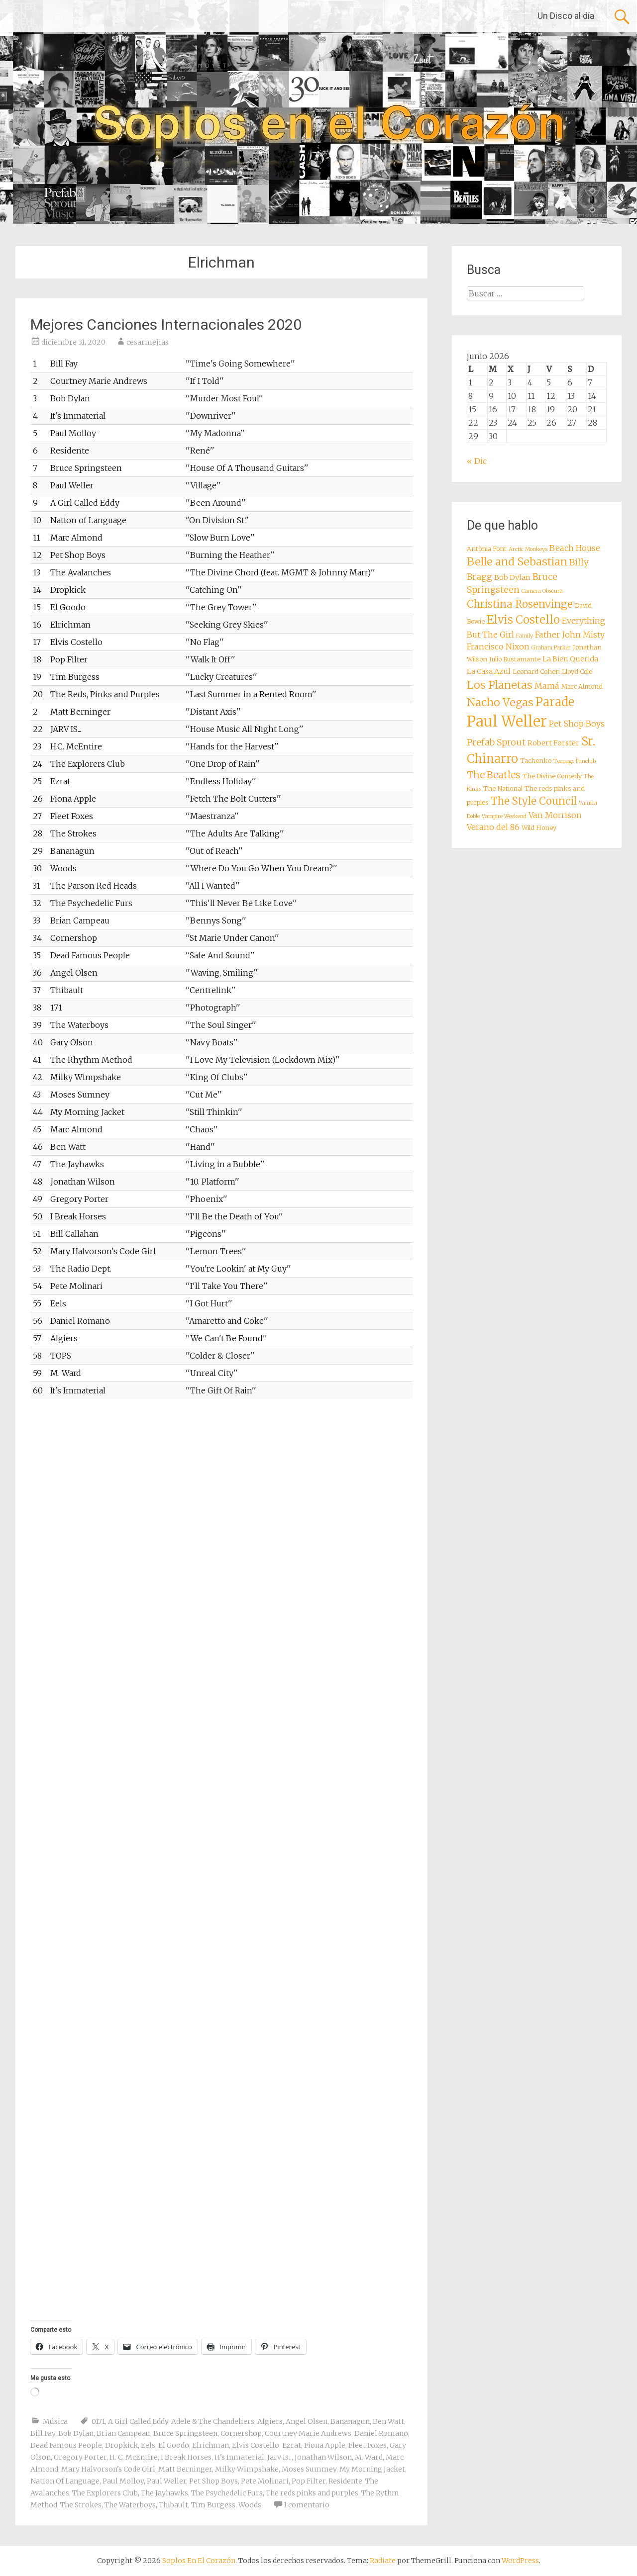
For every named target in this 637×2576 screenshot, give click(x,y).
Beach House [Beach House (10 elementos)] (574, 548)
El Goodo (173, 2445)
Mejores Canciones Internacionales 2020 (166, 324)
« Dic (477, 461)
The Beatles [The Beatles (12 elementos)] (494, 775)
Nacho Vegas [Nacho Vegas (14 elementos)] (500, 702)
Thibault (173, 2504)
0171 (98, 2421)
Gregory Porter (80, 2457)
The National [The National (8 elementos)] (503, 788)
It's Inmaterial (239, 2457)
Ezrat (291, 2445)
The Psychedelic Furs (227, 2492)
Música (55, 2421)
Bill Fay (42, 2433)
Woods (249, 2504)
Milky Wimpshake (247, 2469)
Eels (148, 2445)
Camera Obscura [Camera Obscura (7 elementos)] (542, 591)
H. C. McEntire (133, 2457)
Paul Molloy (123, 2481)
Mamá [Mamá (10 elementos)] (546, 686)
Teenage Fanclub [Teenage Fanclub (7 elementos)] (574, 761)
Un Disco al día (565, 15)
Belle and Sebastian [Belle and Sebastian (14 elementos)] (517, 561)
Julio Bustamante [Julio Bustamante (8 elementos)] (514, 659)
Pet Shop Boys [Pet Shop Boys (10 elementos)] (577, 724)
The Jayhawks (164, 2492)
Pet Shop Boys (213, 2481)
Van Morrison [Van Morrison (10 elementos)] (555, 815)
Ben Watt (388, 2421)
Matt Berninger (185, 2469)
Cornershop (241, 2433)
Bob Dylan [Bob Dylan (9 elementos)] (512, 577)
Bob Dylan (76, 2433)
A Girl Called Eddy (138, 2421)
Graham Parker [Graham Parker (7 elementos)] (551, 647)
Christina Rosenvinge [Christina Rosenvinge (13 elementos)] (520, 604)
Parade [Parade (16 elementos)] (554, 702)
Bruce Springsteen (185, 2433)
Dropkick (121, 2445)
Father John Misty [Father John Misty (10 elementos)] (570, 635)
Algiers (270, 2421)
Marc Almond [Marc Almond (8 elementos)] (582, 686)
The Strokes (81, 2504)
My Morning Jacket (372, 2469)
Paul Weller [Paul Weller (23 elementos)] (507, 721)
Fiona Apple (324, 2445)
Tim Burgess (213, 2504)
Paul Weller (166, 2481)
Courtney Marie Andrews (308, 2433)
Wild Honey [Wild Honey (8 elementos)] (539, 827)
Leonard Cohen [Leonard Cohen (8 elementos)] (536, 671)
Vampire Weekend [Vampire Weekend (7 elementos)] (504, 816)
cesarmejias (147, 342)
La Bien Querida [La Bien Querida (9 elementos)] (570, 658)
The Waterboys (130, 2504)
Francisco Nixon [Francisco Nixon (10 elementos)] (498, 646)
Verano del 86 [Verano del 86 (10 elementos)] (493, 827)
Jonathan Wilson (323, 2457)
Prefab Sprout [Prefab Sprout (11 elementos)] (496, 742)
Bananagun (350, 2421)
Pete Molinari (265, 2481)
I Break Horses (186, 2457)
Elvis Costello (255, 2445)
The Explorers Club (105, 2492)
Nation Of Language (65, 2481)
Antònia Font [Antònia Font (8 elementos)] (487, 548)
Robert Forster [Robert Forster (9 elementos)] (553, 742)
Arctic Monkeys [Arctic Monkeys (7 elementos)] (528, 549)
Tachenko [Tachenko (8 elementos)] (535, 760)
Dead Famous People (66, 2445)
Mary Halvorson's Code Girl (108, 2469)
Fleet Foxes (367, 2445)
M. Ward (369, 2457)
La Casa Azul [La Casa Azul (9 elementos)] (489, 671)
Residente (345, 2481)
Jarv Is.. (279, 2457)
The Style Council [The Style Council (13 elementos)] (534, 801)
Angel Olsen (306, 2421)
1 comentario (306, 2504)
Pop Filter (308, 2481)
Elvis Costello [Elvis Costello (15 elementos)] (523, 620)
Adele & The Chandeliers (212, 2421)
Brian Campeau (123, 2433)
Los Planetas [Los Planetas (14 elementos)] (499, 685)
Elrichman (210, 2445)
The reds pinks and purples (312, 2492)
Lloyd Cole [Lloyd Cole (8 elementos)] (577, 671)
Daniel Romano (381, 2433)
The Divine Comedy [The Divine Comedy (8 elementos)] (552, 776)
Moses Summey (309, 2469)
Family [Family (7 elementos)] (524, 636)
